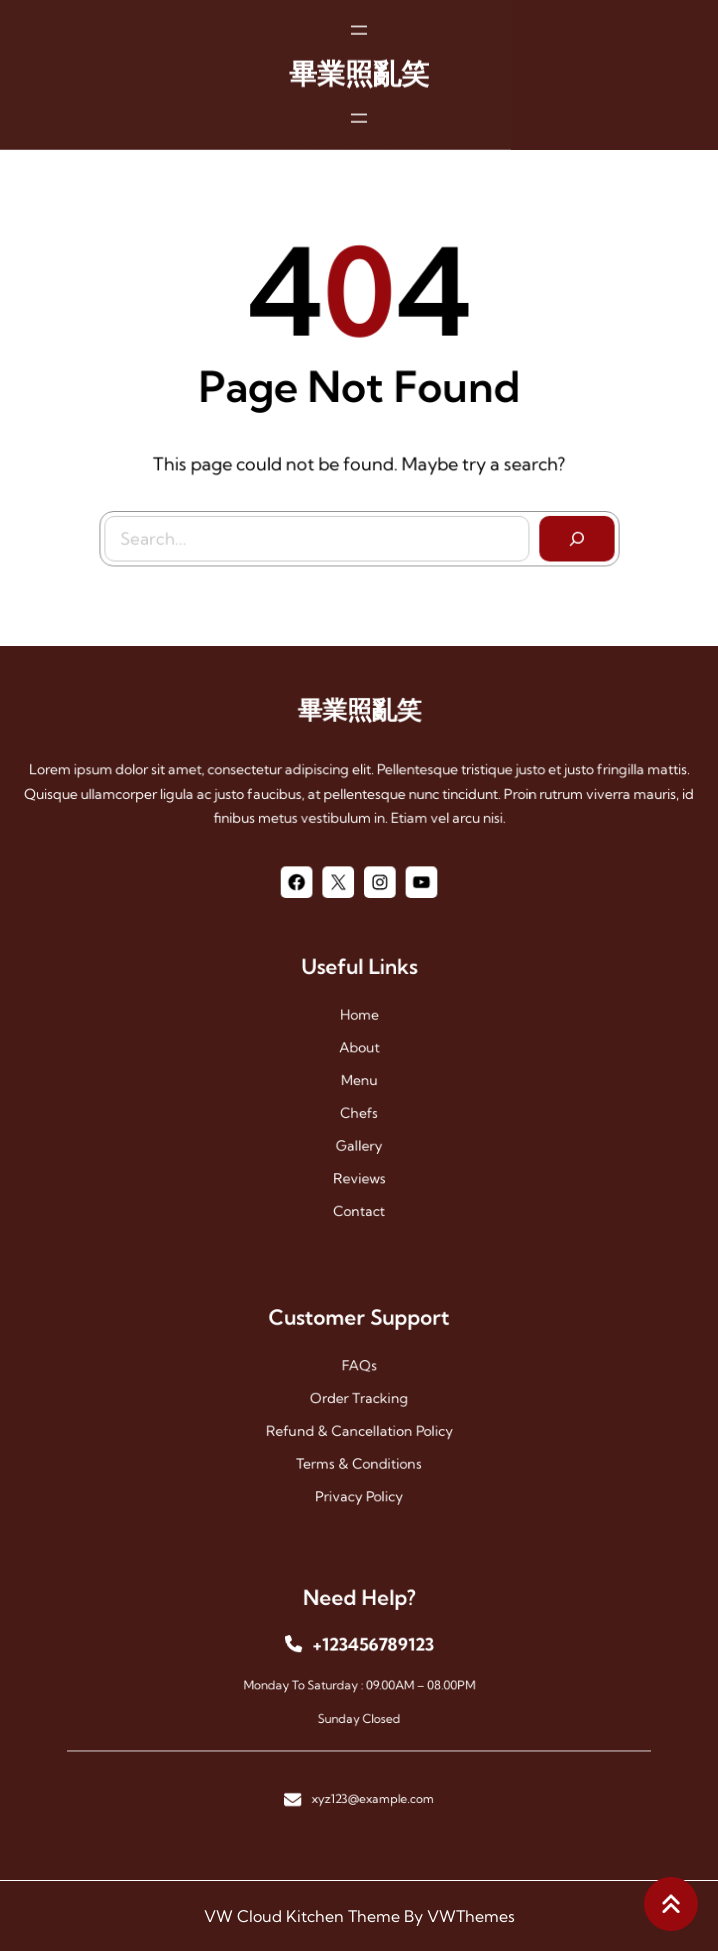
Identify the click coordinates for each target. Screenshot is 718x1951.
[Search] (558, 528)
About (359, 1062)
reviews (359, 1147)
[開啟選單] (359, 13)
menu (359, 1083)
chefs (359, 1105)
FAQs (359, 1380)
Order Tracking (359, 1401)
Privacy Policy (358, 1465)
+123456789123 (367, 1663)
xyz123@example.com (367, 1764)
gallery (359, 1126)
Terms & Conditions (359, 1443)
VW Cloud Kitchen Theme (302, 1916)
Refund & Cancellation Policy (358, 1422)
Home (358, 1041)
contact (359, 1168)
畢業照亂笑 (359, 56)
